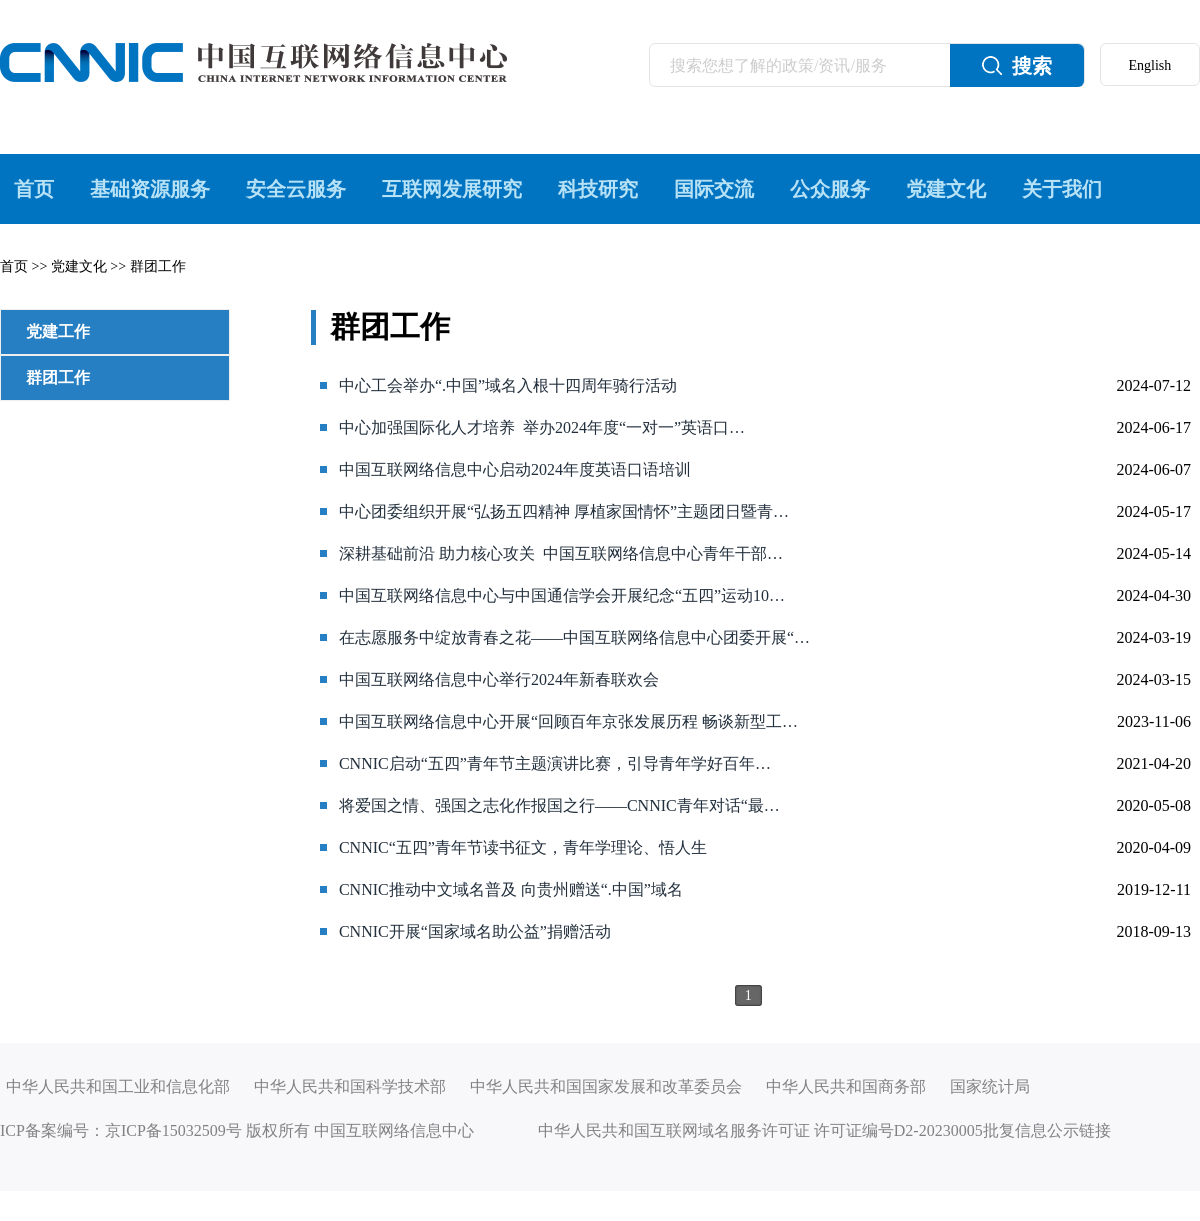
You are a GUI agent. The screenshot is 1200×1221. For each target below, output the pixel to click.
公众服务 (830, 189)
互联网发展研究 (452, 189)
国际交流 (714, 189)
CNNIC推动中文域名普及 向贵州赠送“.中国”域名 (511, 889)
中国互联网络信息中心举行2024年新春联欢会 (499, 679)
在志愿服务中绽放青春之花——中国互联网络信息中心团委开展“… (574, 637)
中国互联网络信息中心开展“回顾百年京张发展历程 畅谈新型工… (568, 721)
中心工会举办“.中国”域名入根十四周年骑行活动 (508, 385)
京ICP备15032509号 (173, 1130)
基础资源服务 (150, 189)
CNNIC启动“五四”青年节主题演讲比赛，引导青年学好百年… (555, 763)
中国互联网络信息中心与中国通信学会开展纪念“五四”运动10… (562, 595)
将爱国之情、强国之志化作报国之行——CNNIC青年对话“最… (559, 805)
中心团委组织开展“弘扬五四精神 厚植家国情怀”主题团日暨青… (564, 511)
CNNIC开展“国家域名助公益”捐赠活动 (475, 931)
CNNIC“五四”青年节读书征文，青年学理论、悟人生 (523, 847)
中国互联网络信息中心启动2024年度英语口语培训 (515, 469)
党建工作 (58, 331)
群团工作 (158, 266)
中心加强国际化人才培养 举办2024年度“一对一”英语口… (542, 427)
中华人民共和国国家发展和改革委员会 (606, 1086)
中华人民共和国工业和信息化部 (118, 1086)
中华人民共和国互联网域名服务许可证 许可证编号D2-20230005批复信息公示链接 (824, 1130)
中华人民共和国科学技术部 (350, 1086)
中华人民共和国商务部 (846, 1086)
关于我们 (1062, 189)
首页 (34, 189)
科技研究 (598, 189)
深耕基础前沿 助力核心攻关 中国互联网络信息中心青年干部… (561, 553)
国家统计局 (990, 1086)
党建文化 (946, 189)
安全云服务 (296, 189)
